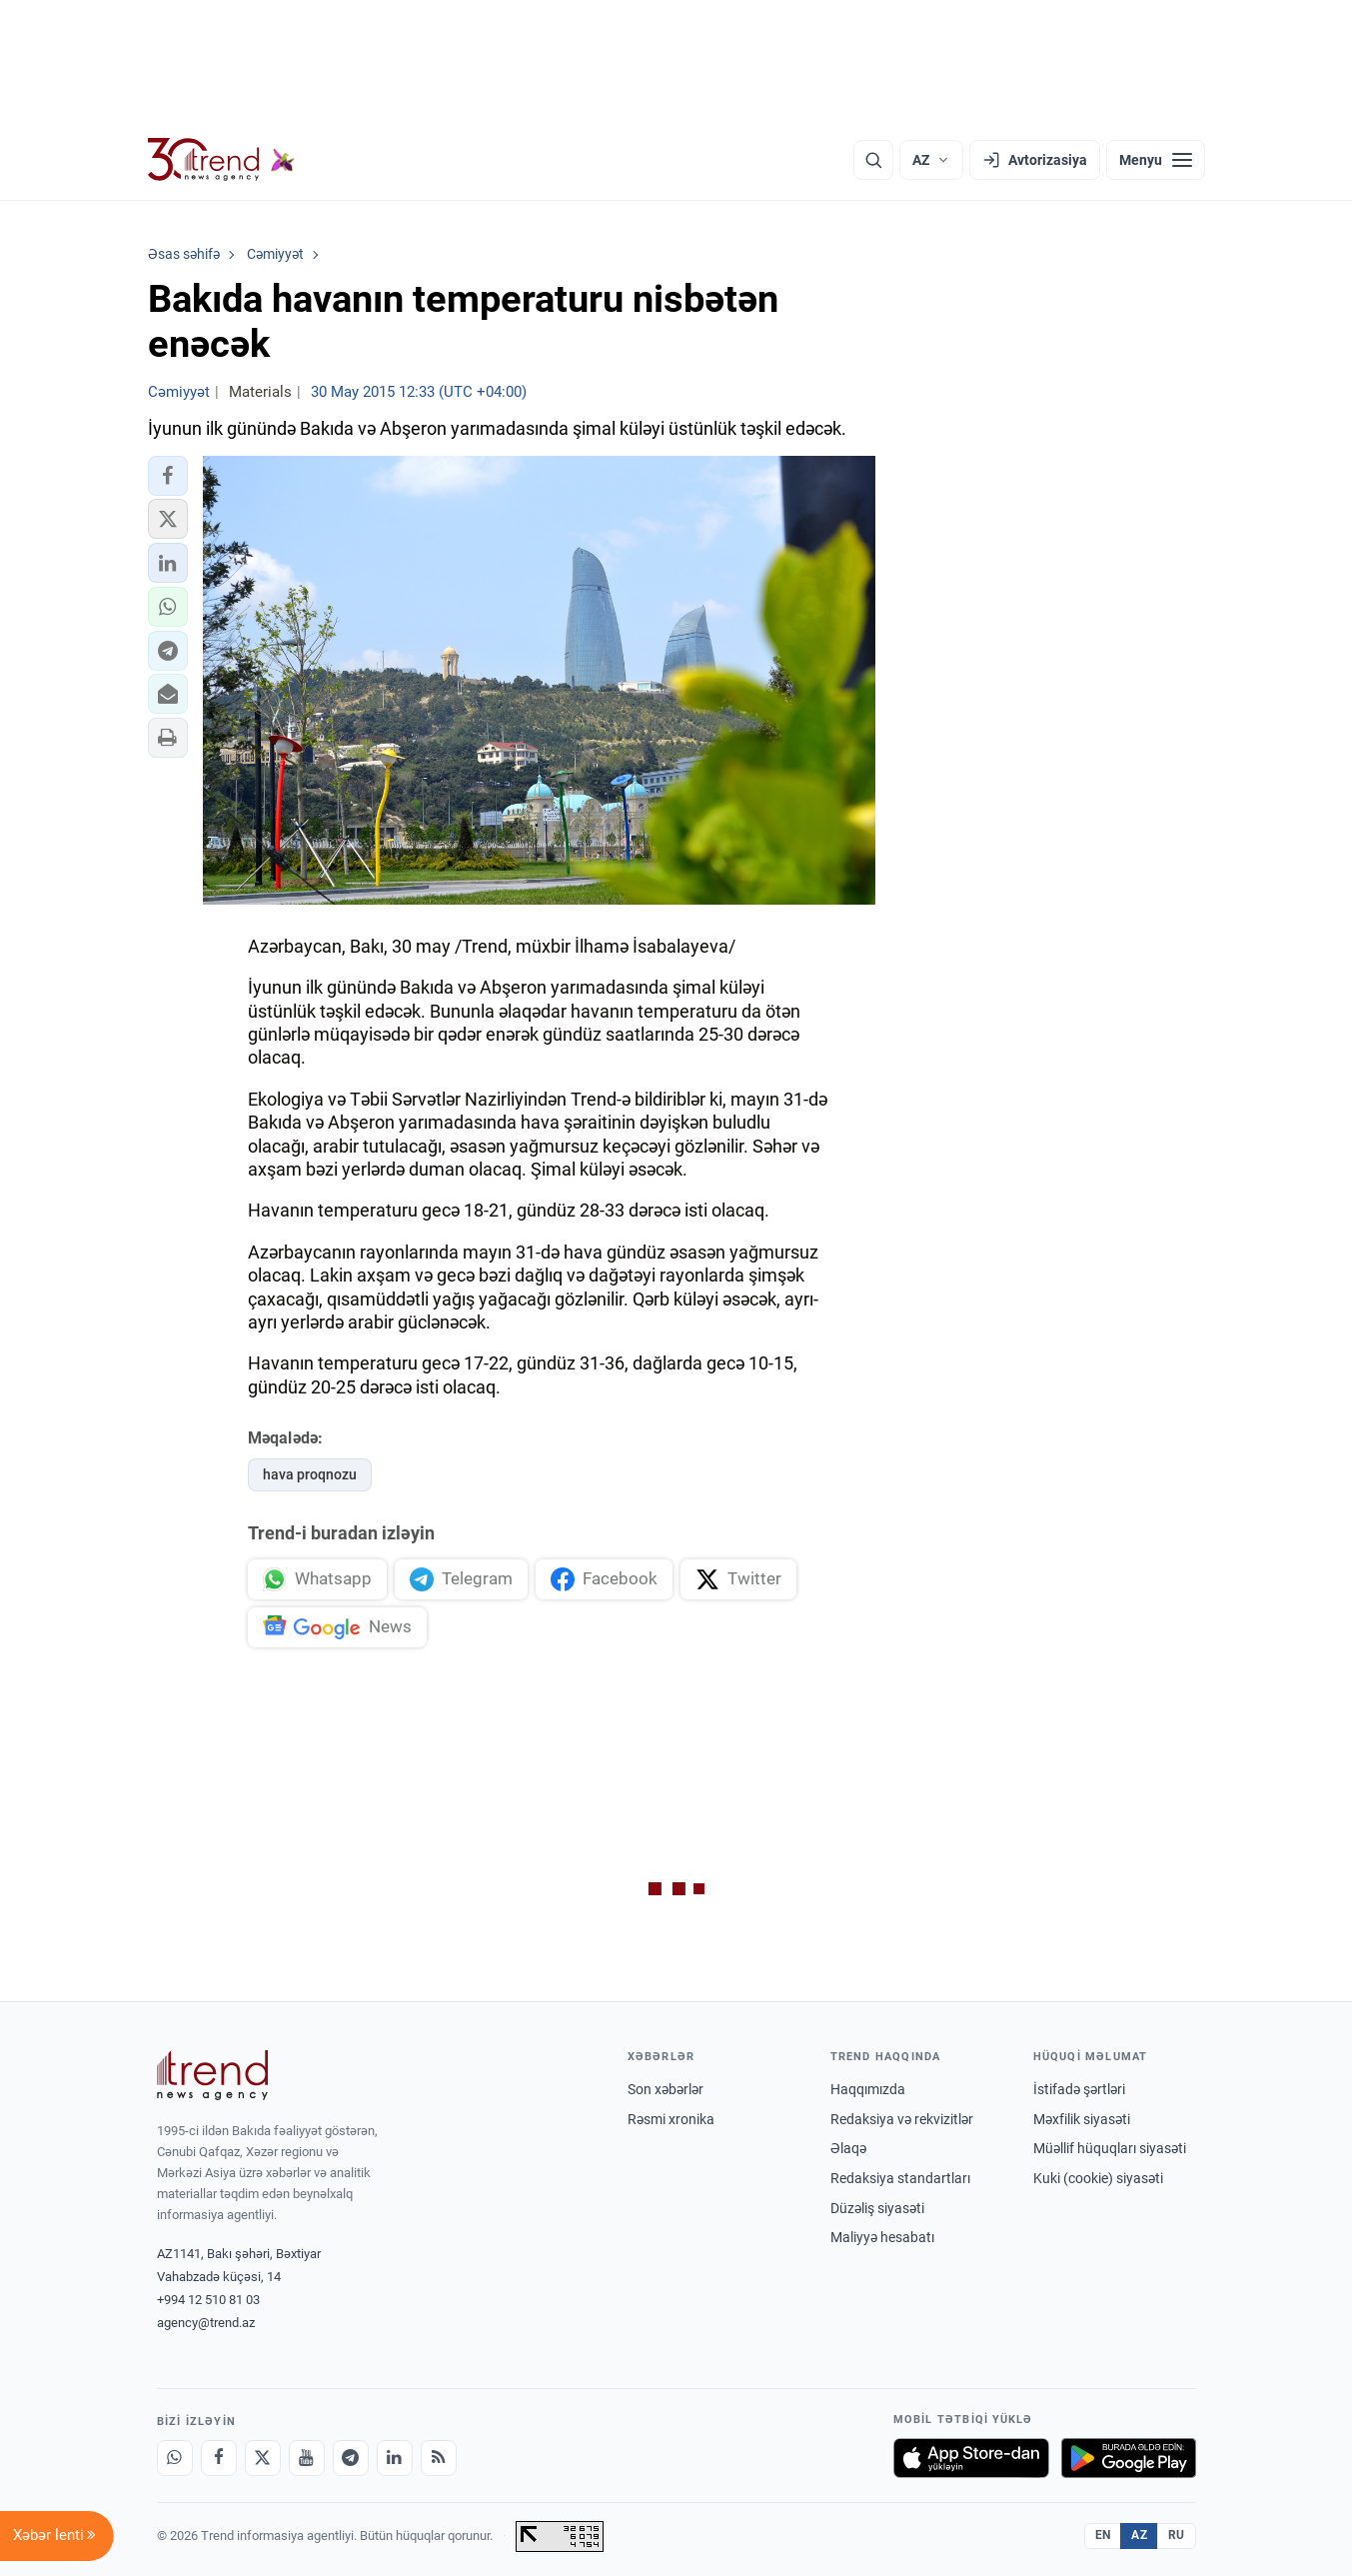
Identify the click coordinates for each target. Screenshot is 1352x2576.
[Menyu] (1155, 160)
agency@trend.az (206, 2322)
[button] (168, 476)
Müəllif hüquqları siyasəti (1109, 2148)
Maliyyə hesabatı (882, 2237)
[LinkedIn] (395, 2458)
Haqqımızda (867, 2089)
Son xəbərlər (665, 2089)
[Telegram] (351, 2458)
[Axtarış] (873, 160)
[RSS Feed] (439, 2458)
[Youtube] (307, 2458)
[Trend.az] (222, 160)
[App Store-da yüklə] (971, 2458)
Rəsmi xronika (671, 2119)
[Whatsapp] (175, 2458)
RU (1176, 2535)
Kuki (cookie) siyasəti (1098, 2178)
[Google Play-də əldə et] (1128, 2458)
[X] (263, 2458)
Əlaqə (848, 2148)
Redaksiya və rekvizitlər (901, 2119)
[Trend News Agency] (213, 2075)
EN (1103, 2535)
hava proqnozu (310, 1474)
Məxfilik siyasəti (1081, 2119)
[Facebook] (219, 2458)
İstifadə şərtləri (1079, 2089)
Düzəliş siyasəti (877, 2208)
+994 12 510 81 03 (208, 2299)
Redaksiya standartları (900, 2178)
